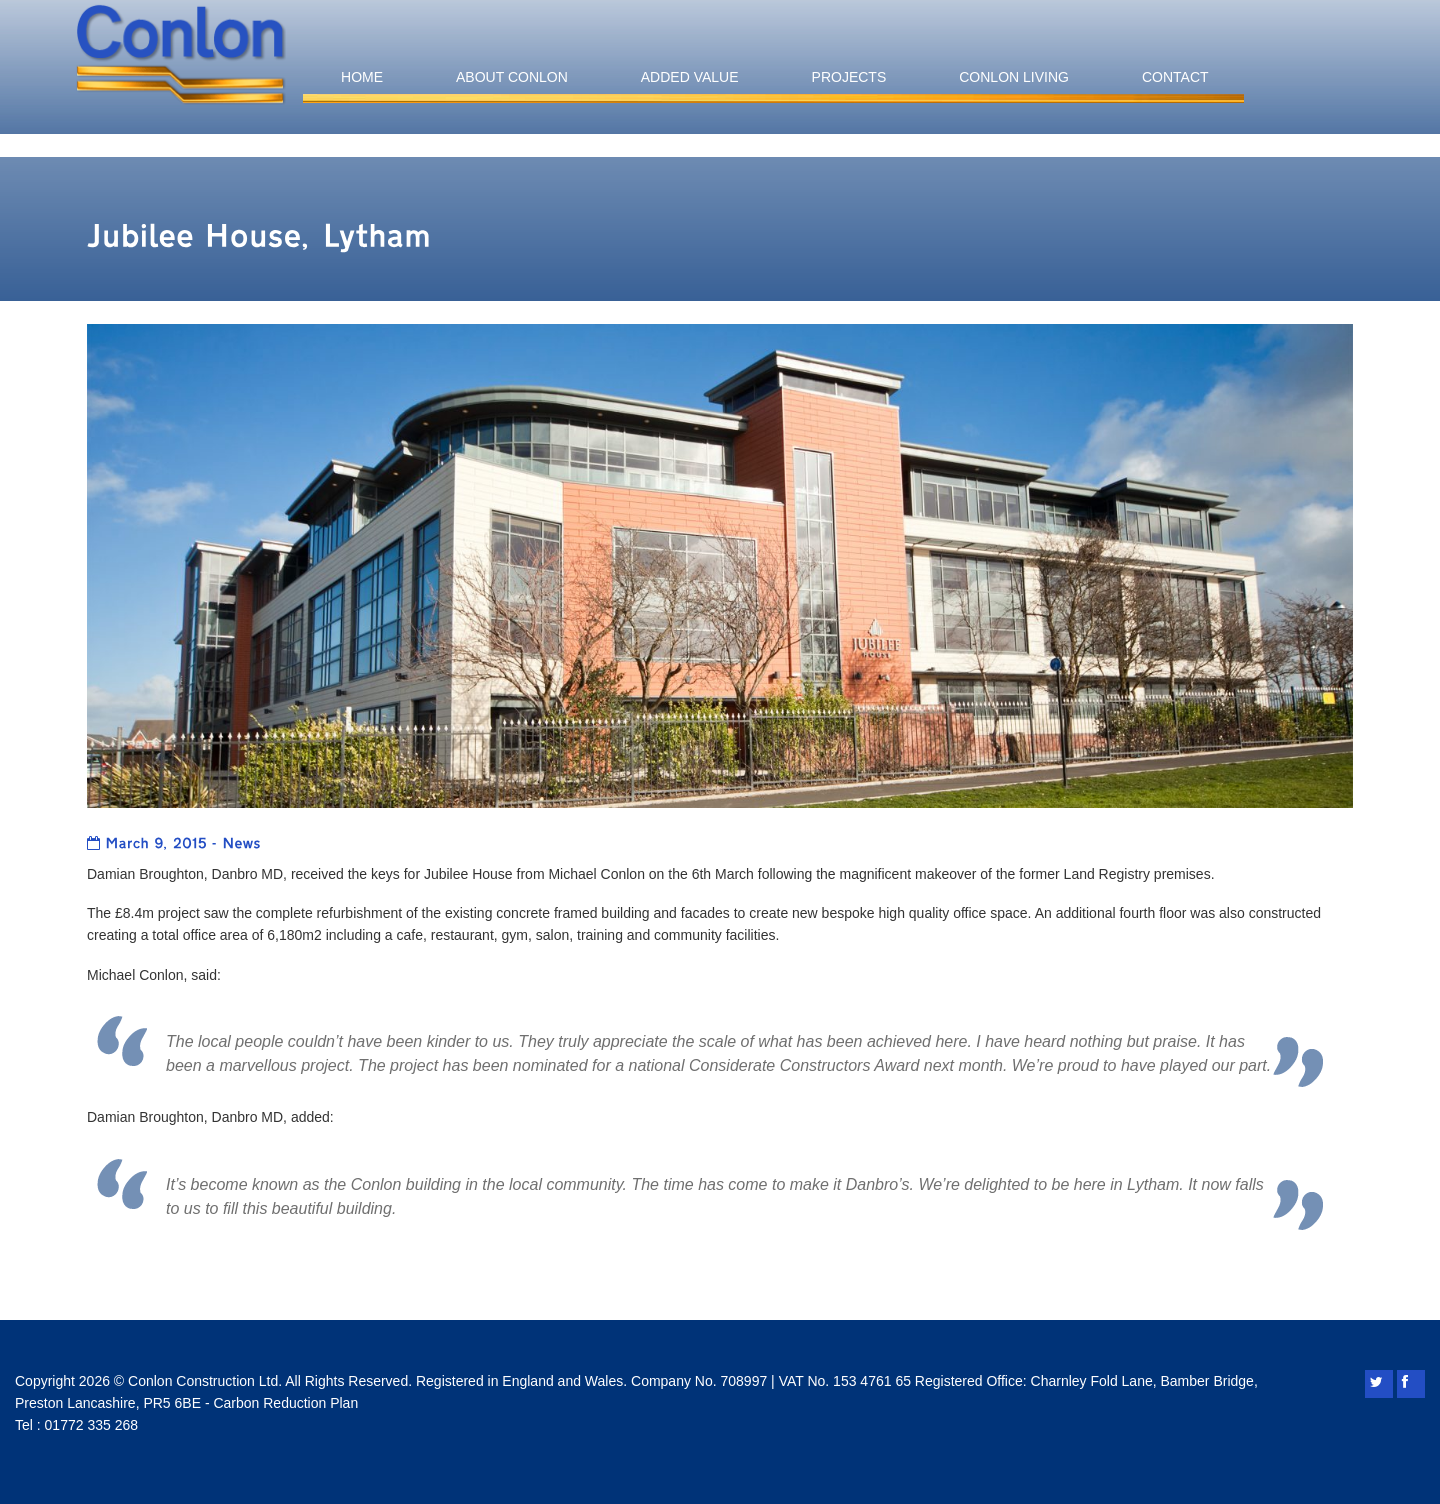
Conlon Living (1014, 77)
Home (362, 77)
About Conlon (512, 77)
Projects (849, 77)
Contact (1175, 77)
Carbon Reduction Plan (285, 1403)
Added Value (690, 77)
